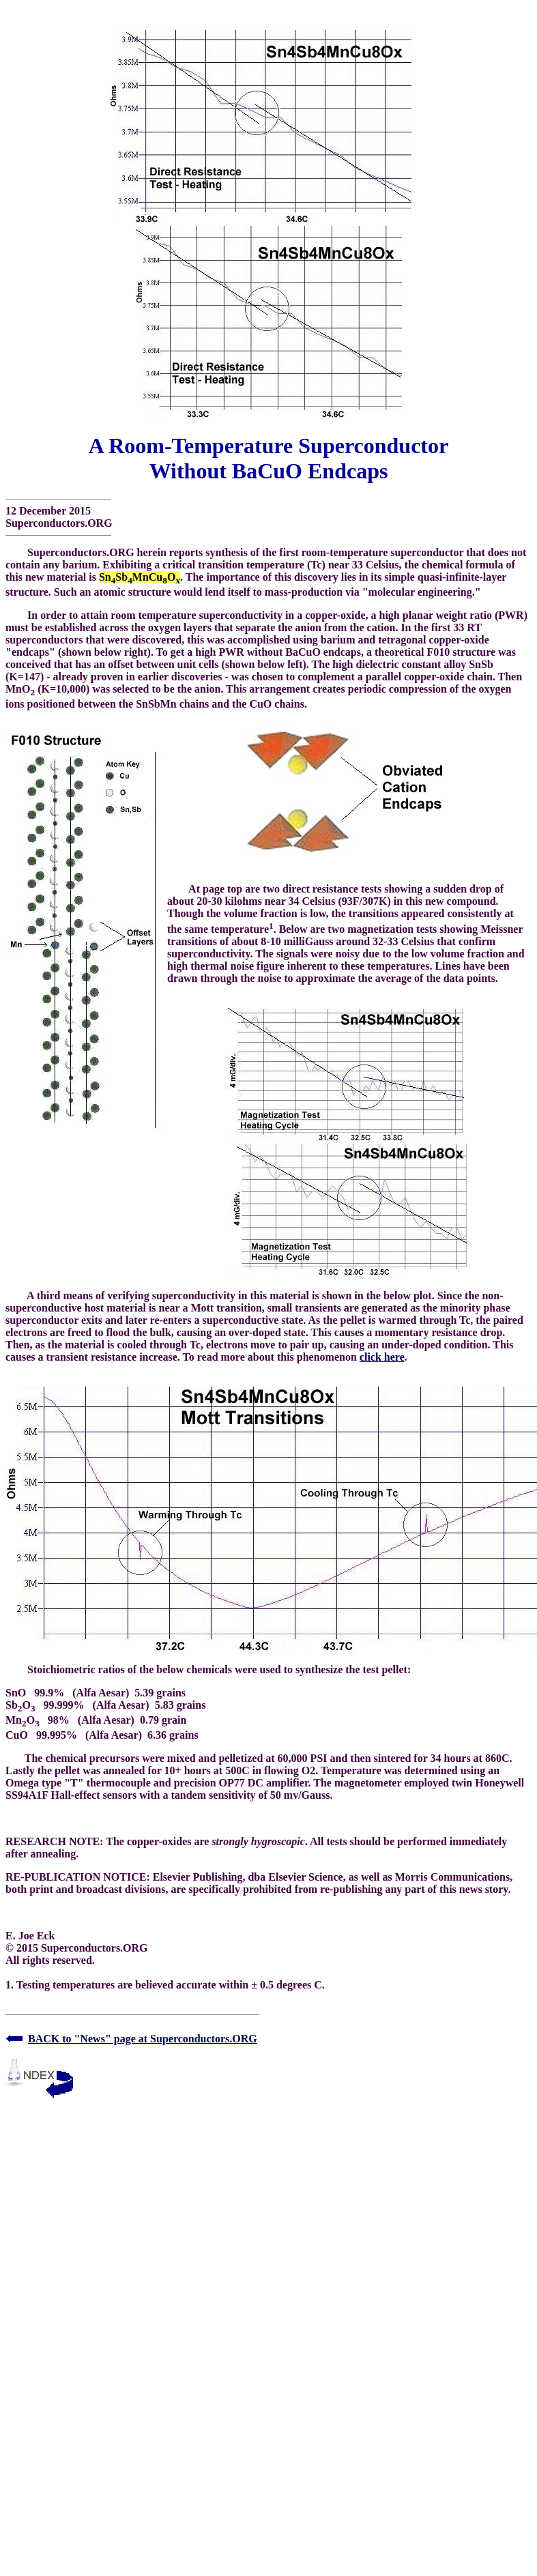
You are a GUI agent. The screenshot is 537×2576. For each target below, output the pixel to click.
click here (382, 1357)
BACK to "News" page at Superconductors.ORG (142, 2038)
